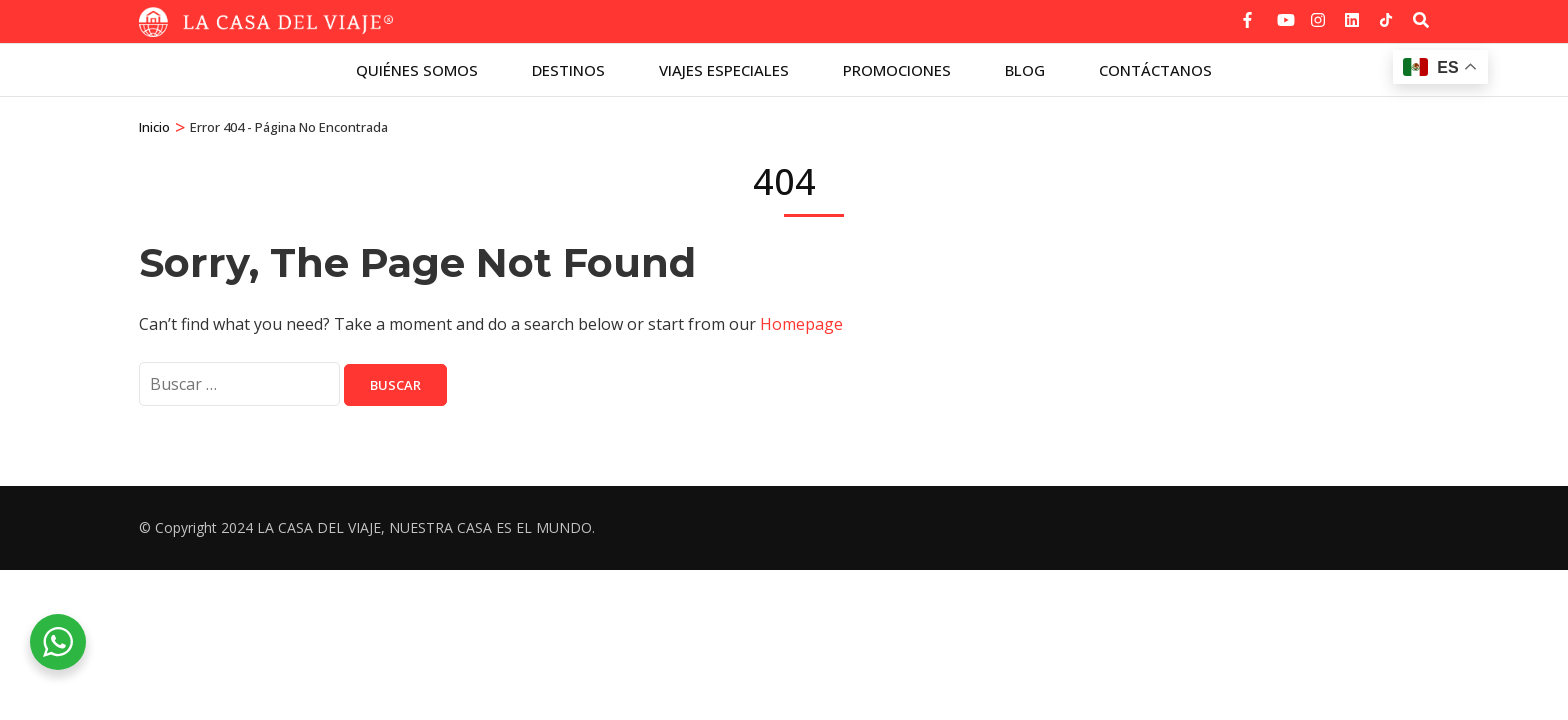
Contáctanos (1155, 70)
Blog (1025, 70)
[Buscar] (1421, 20)
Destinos (568, 70)
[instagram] (1318, 13)
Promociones (897, 70)
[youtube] (1284, 13)
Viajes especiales (724, 70)
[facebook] (1250, 13)
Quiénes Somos (417, 70)
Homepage (801, 324)
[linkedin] (1352, 13)
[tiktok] (1386, 20)
